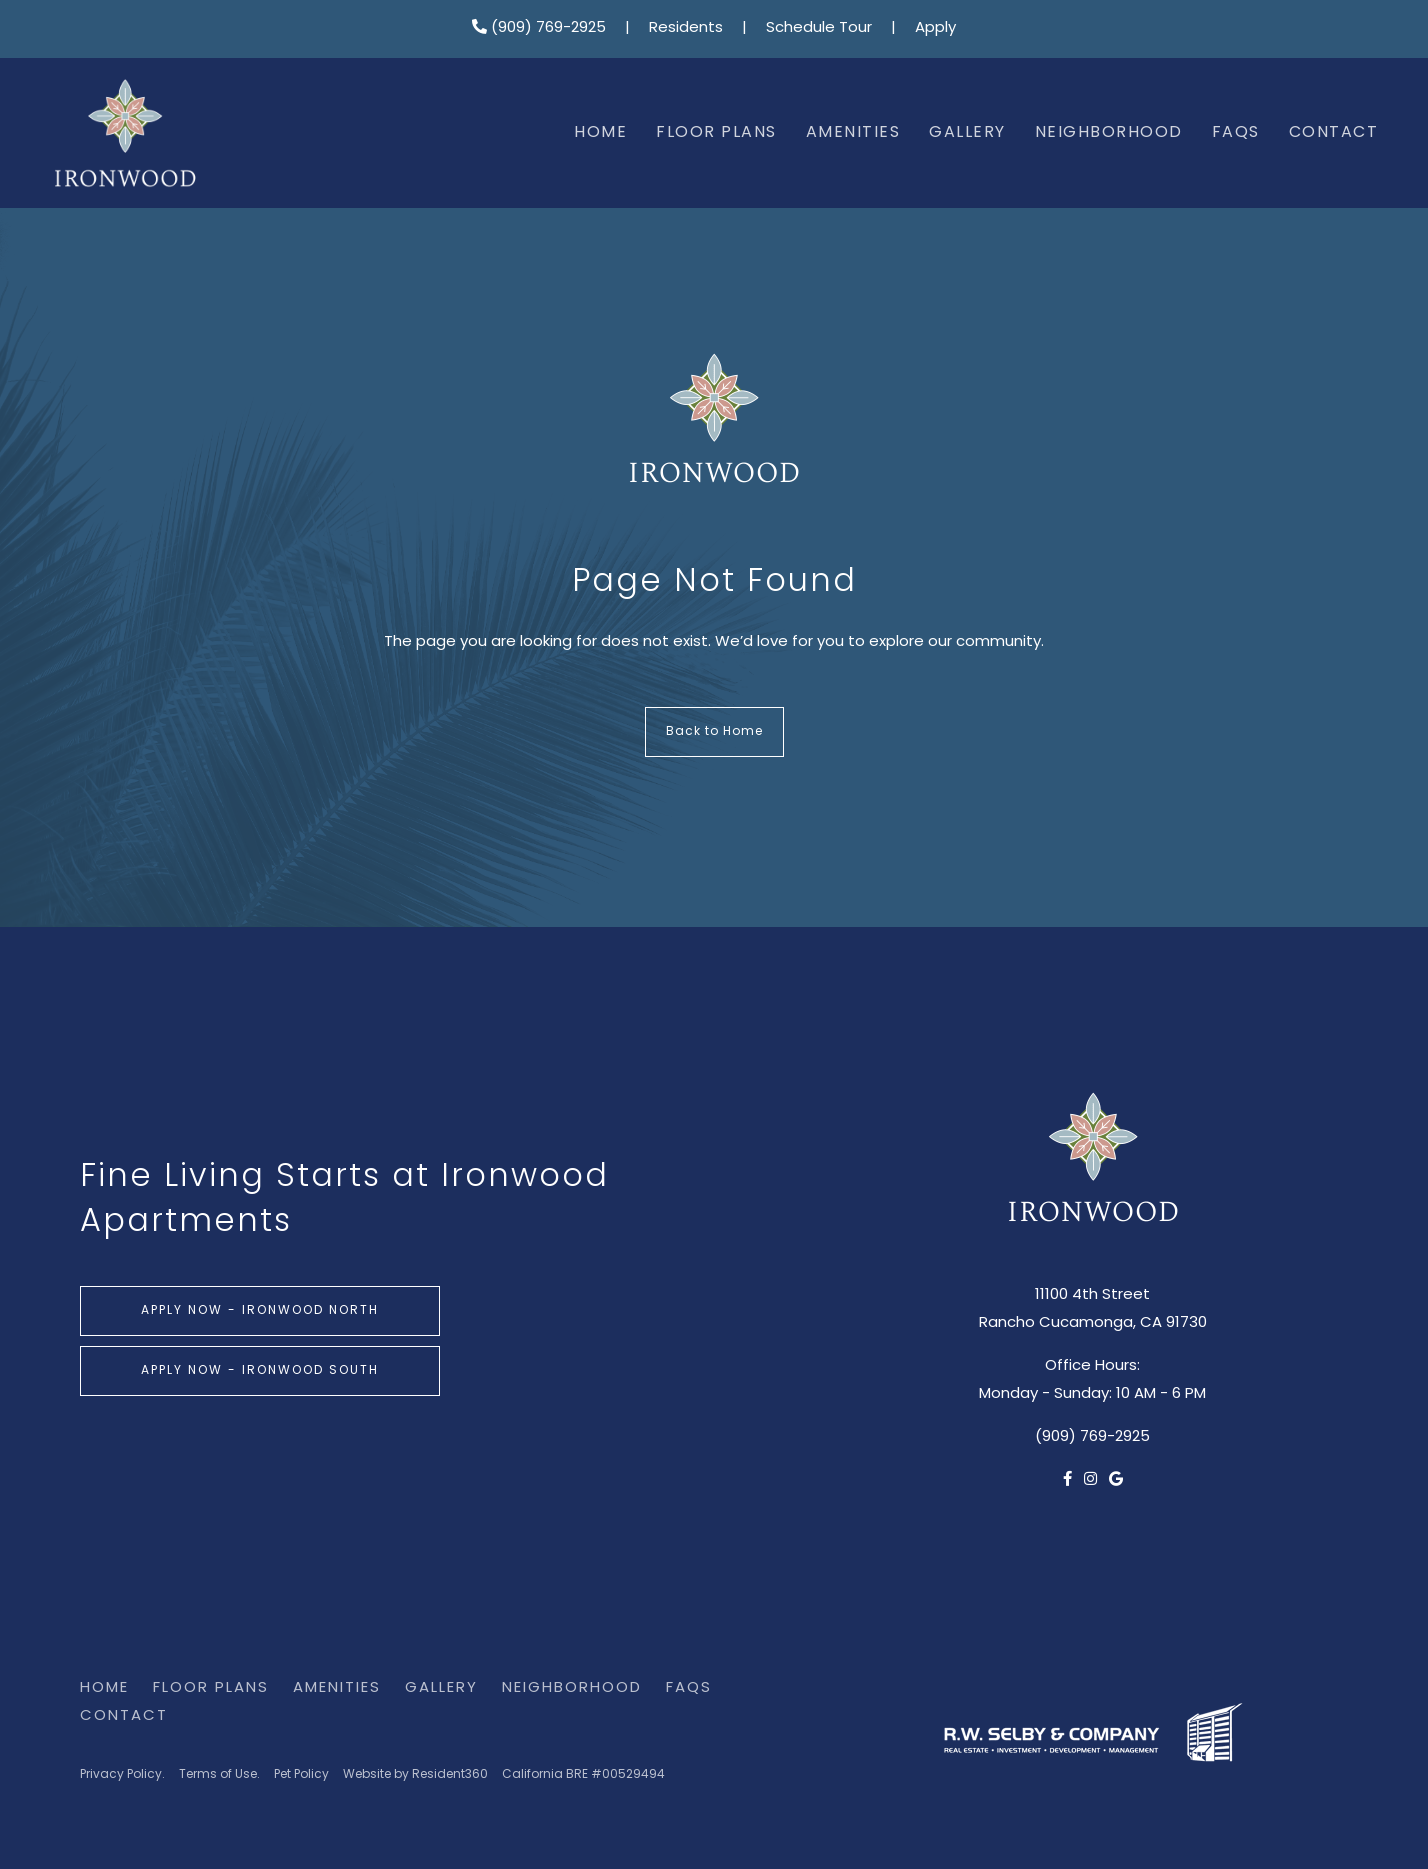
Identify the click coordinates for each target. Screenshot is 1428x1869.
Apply (935, 28)
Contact (1334, 133)
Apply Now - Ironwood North (260, 1311)
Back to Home (714, 732)
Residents (686, 28)
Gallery (967, 133)
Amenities (853, 133)
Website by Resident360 (415, 1775)
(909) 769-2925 (539, 28)
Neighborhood (1109, 133)
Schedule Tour (819, 28)
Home (600, 133)
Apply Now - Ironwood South (260, 1371)
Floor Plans (716, 133)
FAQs (1236, 133)
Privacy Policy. (122, 1775)
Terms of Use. (219, 1775)
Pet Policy (301, 1775)
